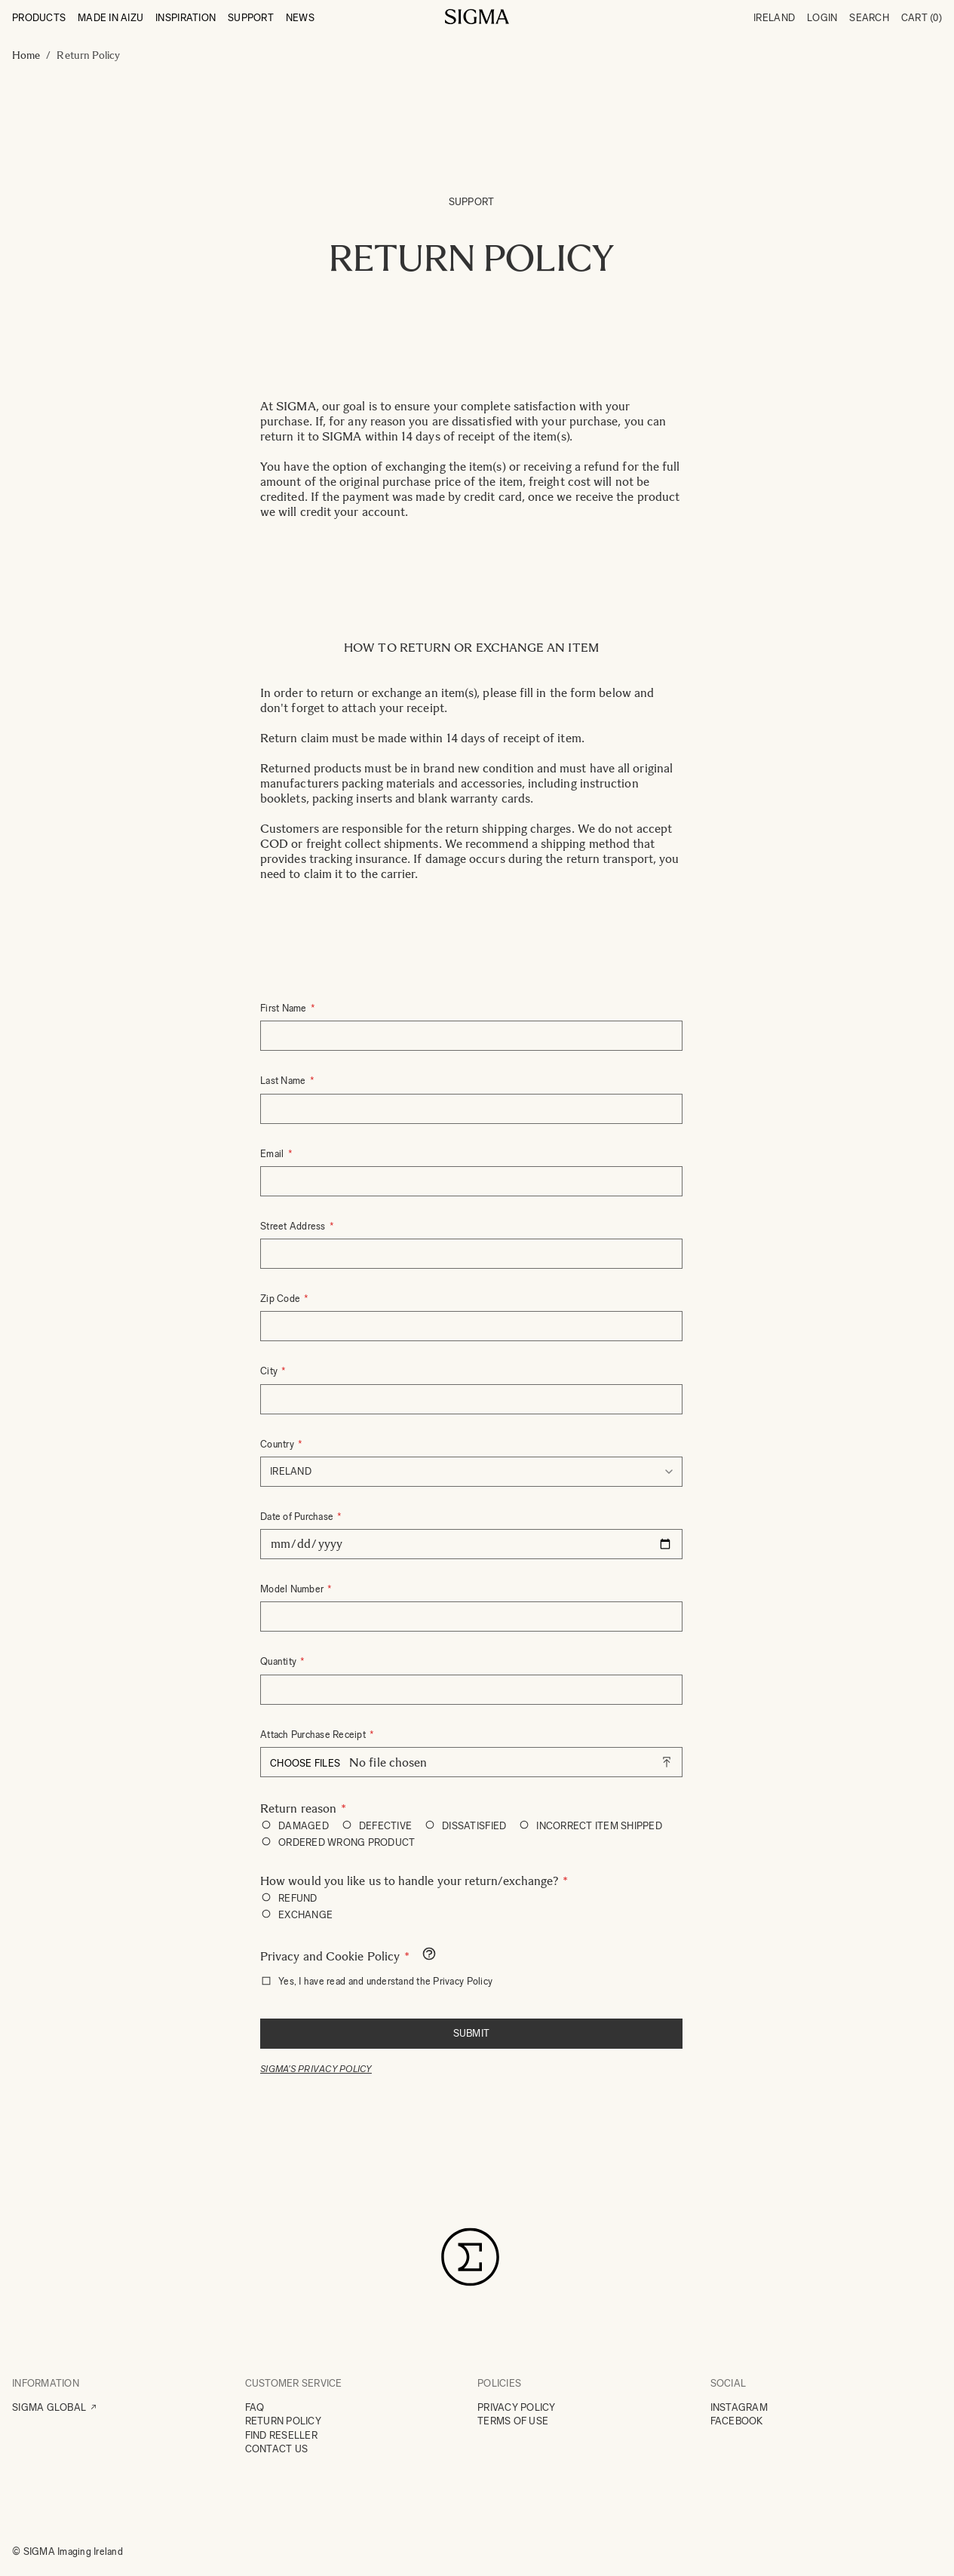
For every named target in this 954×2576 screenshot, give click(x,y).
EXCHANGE (305, 1914)
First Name (284, 1008)
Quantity (279, 1661)
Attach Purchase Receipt (314, 1734)
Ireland (774, 17)
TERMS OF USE (512, 2421)
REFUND (297, 1898)
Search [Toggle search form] (869, 17)
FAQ (255, 2407)
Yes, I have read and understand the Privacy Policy (385, 1981)
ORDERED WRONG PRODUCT (346, 1842)
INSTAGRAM (739, 2407)
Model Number (293, 1589)
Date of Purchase (298, 1516)
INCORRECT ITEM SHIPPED (599, 1825)
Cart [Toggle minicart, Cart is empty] (921, 17)
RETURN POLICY (283, 2421)
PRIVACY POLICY (516, 2407)
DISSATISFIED (474, 1825)
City (270, 1371)
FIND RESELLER (281, 2435)
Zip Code (281, 1298)
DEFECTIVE (385, 1825)
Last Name (284, 1080)
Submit (471, 2033)
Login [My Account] (822, 17)
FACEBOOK (736, 2421)
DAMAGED (303, 1825)
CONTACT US (276, 2449)
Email (273, 1153)
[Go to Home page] (477, 16)
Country (278, 1444)
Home (26, 55)
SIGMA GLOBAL (49, 2407)
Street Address (294, 1226)
